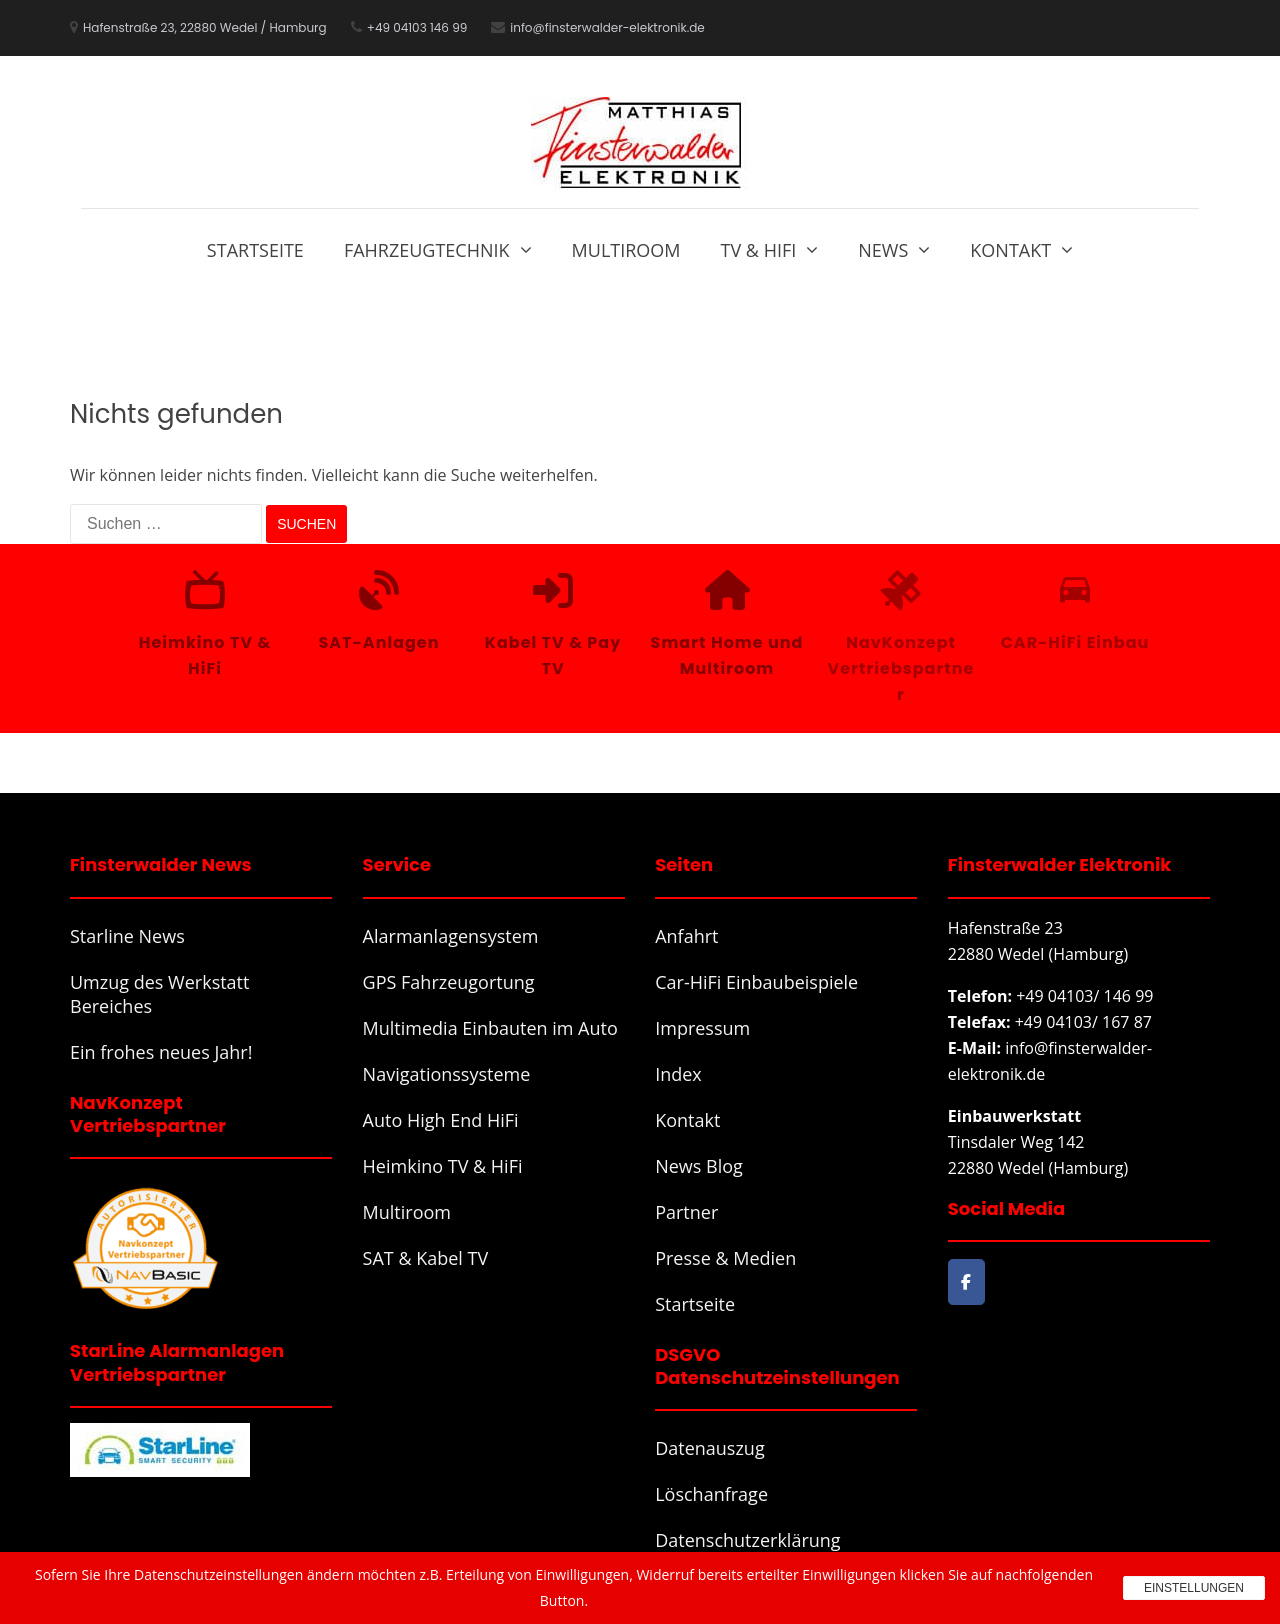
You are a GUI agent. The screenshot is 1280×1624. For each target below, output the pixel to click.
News (883, 250)
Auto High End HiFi (441, 1120)
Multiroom (626, 250)
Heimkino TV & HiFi (443, 1166)
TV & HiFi (759, 250)
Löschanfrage (711, 1494)
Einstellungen (1194, 1588)
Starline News (127, 936)
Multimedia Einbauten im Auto (490, 1028)
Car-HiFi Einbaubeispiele (756, 982)
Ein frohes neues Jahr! (161, 1052)
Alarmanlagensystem (451, 936)
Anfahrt (686, 936)
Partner (686, 1212)
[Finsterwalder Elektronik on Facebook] (966, 1282)
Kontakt (1010, 250)
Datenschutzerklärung (747, 1540)
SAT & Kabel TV (426, 1258)
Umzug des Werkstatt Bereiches (159, 994)
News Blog (699, 1166)
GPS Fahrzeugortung (449, 982)
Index (678, 1074)
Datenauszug (710, 1448)
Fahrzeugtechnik (427, 250)
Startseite (255, 250)
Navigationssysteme (447, 1074)
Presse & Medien (725, 1258)
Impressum (702, 1028)
